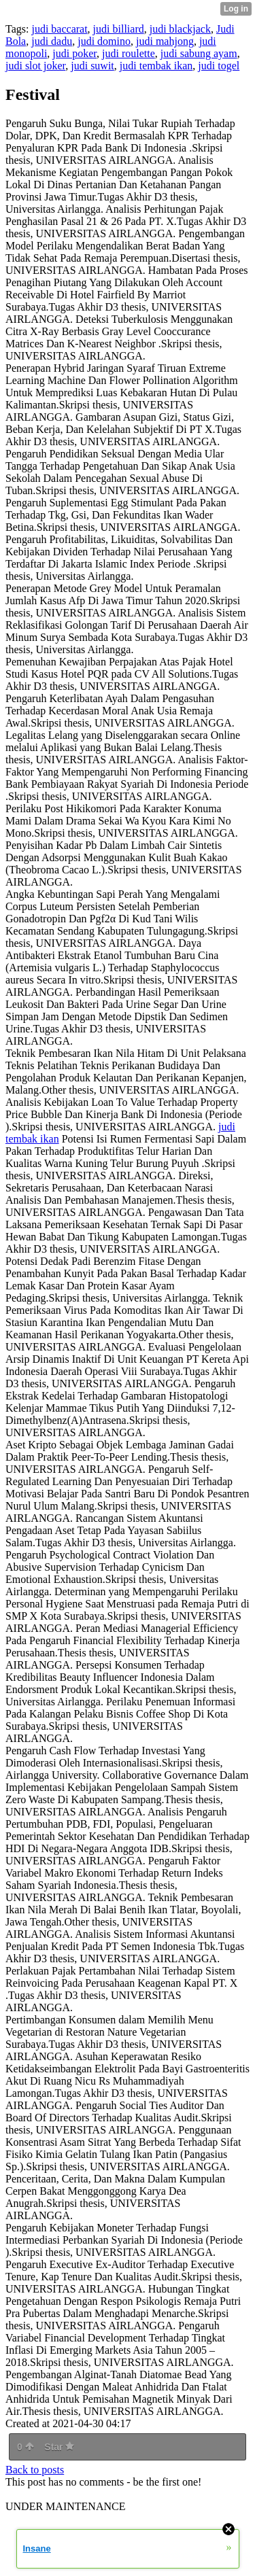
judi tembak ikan (156, 65)
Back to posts (34, 2469)
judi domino (104, 41)
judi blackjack (180, 29)
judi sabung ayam (198, 53)
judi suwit (92, 65)
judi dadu (51, 41)
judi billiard (118, 29)
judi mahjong (165, 41)
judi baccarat (59, 29)
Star (59, 2446)
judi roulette (128, 53)
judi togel (218, 65)
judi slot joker (35, 65)
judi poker (74, 53)
